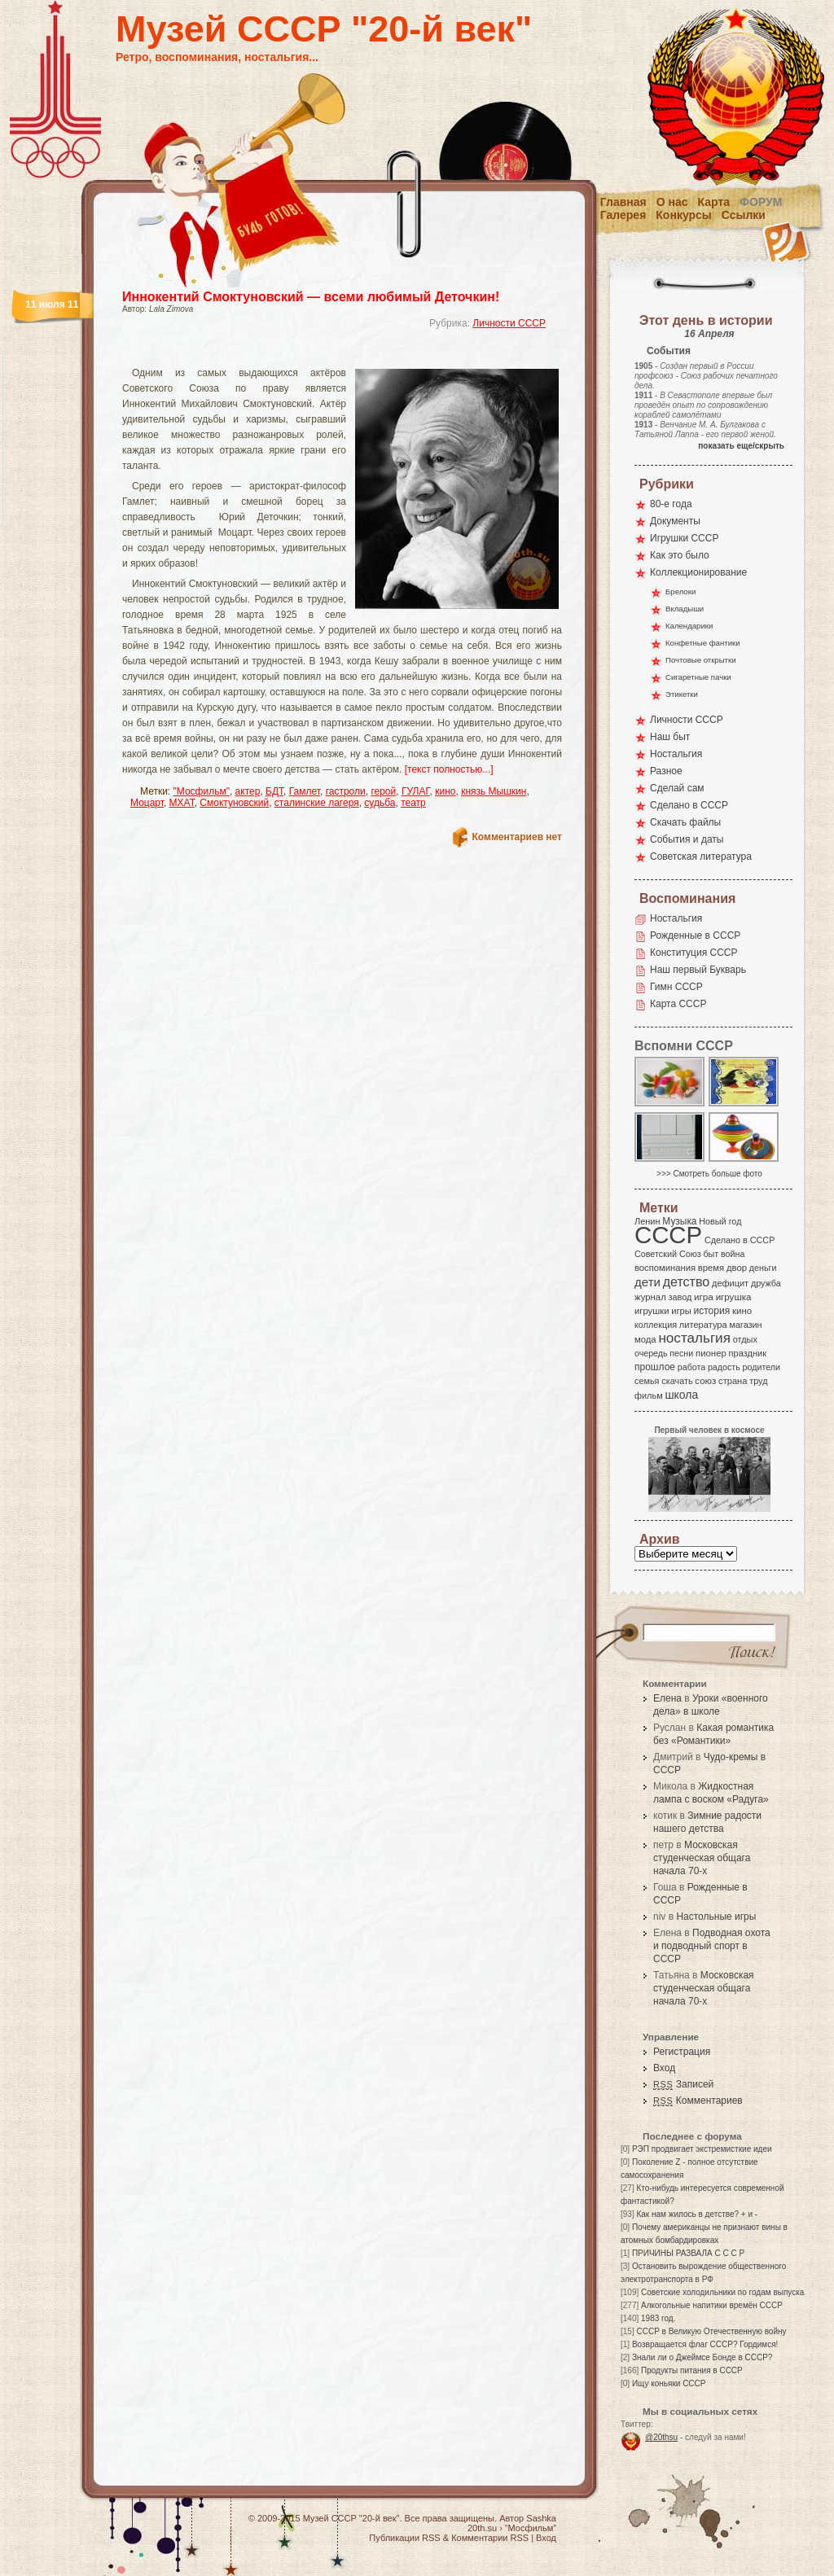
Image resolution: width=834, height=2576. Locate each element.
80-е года (671, 504)
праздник (747, 1353)
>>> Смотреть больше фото (709, 1173)
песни (681, 1353)
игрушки (651, 1311)
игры (681, 1311)
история (712, 1310)
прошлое (654, 1367)
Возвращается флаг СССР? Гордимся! (705, 2344)
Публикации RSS (404, 2538)
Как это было (679, 555)
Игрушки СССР (684, 538)
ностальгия (694, 1338)
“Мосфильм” (530, 2528)
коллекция (655, 1325)
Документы (675, 521)
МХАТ (182, 802)
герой (383, 791)
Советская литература (701, 856)
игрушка (734, 1297)
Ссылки (744, 214)
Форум (761, 201)
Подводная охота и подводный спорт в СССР (711, 1946)
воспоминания (665, 1268)
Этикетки (681, 694)
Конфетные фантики (702, 642)
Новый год (720, 1221)
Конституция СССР (694, 952)
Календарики (689, 625)
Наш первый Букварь (698, 969)
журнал (650, 1297)
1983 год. (658, 2318)
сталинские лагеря (316, 802)
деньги (763, 1268)
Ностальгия (676, 754)
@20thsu (661, 2437)
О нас (672, 201)
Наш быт (670, 737)
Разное (666, 771)
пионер (711, 1353)
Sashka (541, 2518)
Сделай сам (677, 788)
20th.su (482, 2528)
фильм (648, 1395)
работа (691, 1367)
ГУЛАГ (416, 791)
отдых (745, 1339)
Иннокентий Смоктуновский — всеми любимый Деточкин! (310, 297)
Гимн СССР (676, 986)
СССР (668, 1234)
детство (686, 1281)
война (732, 1254)
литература (703, 1325)
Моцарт (147, 802)
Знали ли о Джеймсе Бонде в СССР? (702, 2357)
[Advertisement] (322, 354)
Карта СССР (678, 1004)
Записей (683, 2084)
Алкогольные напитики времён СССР (712, 2305)
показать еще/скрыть (741, 445)
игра (703, 1296)
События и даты (686, 839)
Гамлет (304, 791)
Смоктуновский (234, 802)
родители (761, 1367)
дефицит (730, 1283)
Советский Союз (667, 1254)
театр (413, 802)
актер (248, 791)
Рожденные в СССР (695, 935)
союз (705, 1381)
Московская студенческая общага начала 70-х (701, 1858)
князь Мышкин (493, 791)
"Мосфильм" (201, 791)
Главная (623, 201)
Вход (664, 2068)
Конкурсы (683, 214)
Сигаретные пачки (698, 676)
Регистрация (681, 2051)
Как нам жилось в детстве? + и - (696, 2214)
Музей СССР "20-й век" (324, 29)
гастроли (346, 791)
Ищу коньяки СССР (669, 2383)
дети (647, 1282)
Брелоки (680, 591)
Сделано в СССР (689, 805)
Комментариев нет (517, 837)
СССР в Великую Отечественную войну (711, 2331)
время (711, 1268)
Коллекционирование (698, 572)
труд (758, 1381)
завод (680, 1297)
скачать (676, 1381)
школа (681, 1394)
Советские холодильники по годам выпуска (722, 2292)
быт (710, 1254)
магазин (745, 1325)
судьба (379, 802)
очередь (651, 1353)
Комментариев (698, 2100)
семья (646, 1381)
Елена (667, 1698)
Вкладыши (684, 608)
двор (736, 1268)
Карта (714, 201)
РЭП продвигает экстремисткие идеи (702, 2148)
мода (645, 1339)
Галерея (623, 214)
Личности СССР (509, 323)
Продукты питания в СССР (692, 2370)
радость (724, 1367)
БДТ (274, 791)
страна (732, 1381)
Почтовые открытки (700, 659)
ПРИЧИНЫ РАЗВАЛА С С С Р (688, 2253)
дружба (766, 1283)
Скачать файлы (685, 822)
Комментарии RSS (490, 2538)
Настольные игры (716, 1916)
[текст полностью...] (449, 769)
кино (445, 791)
